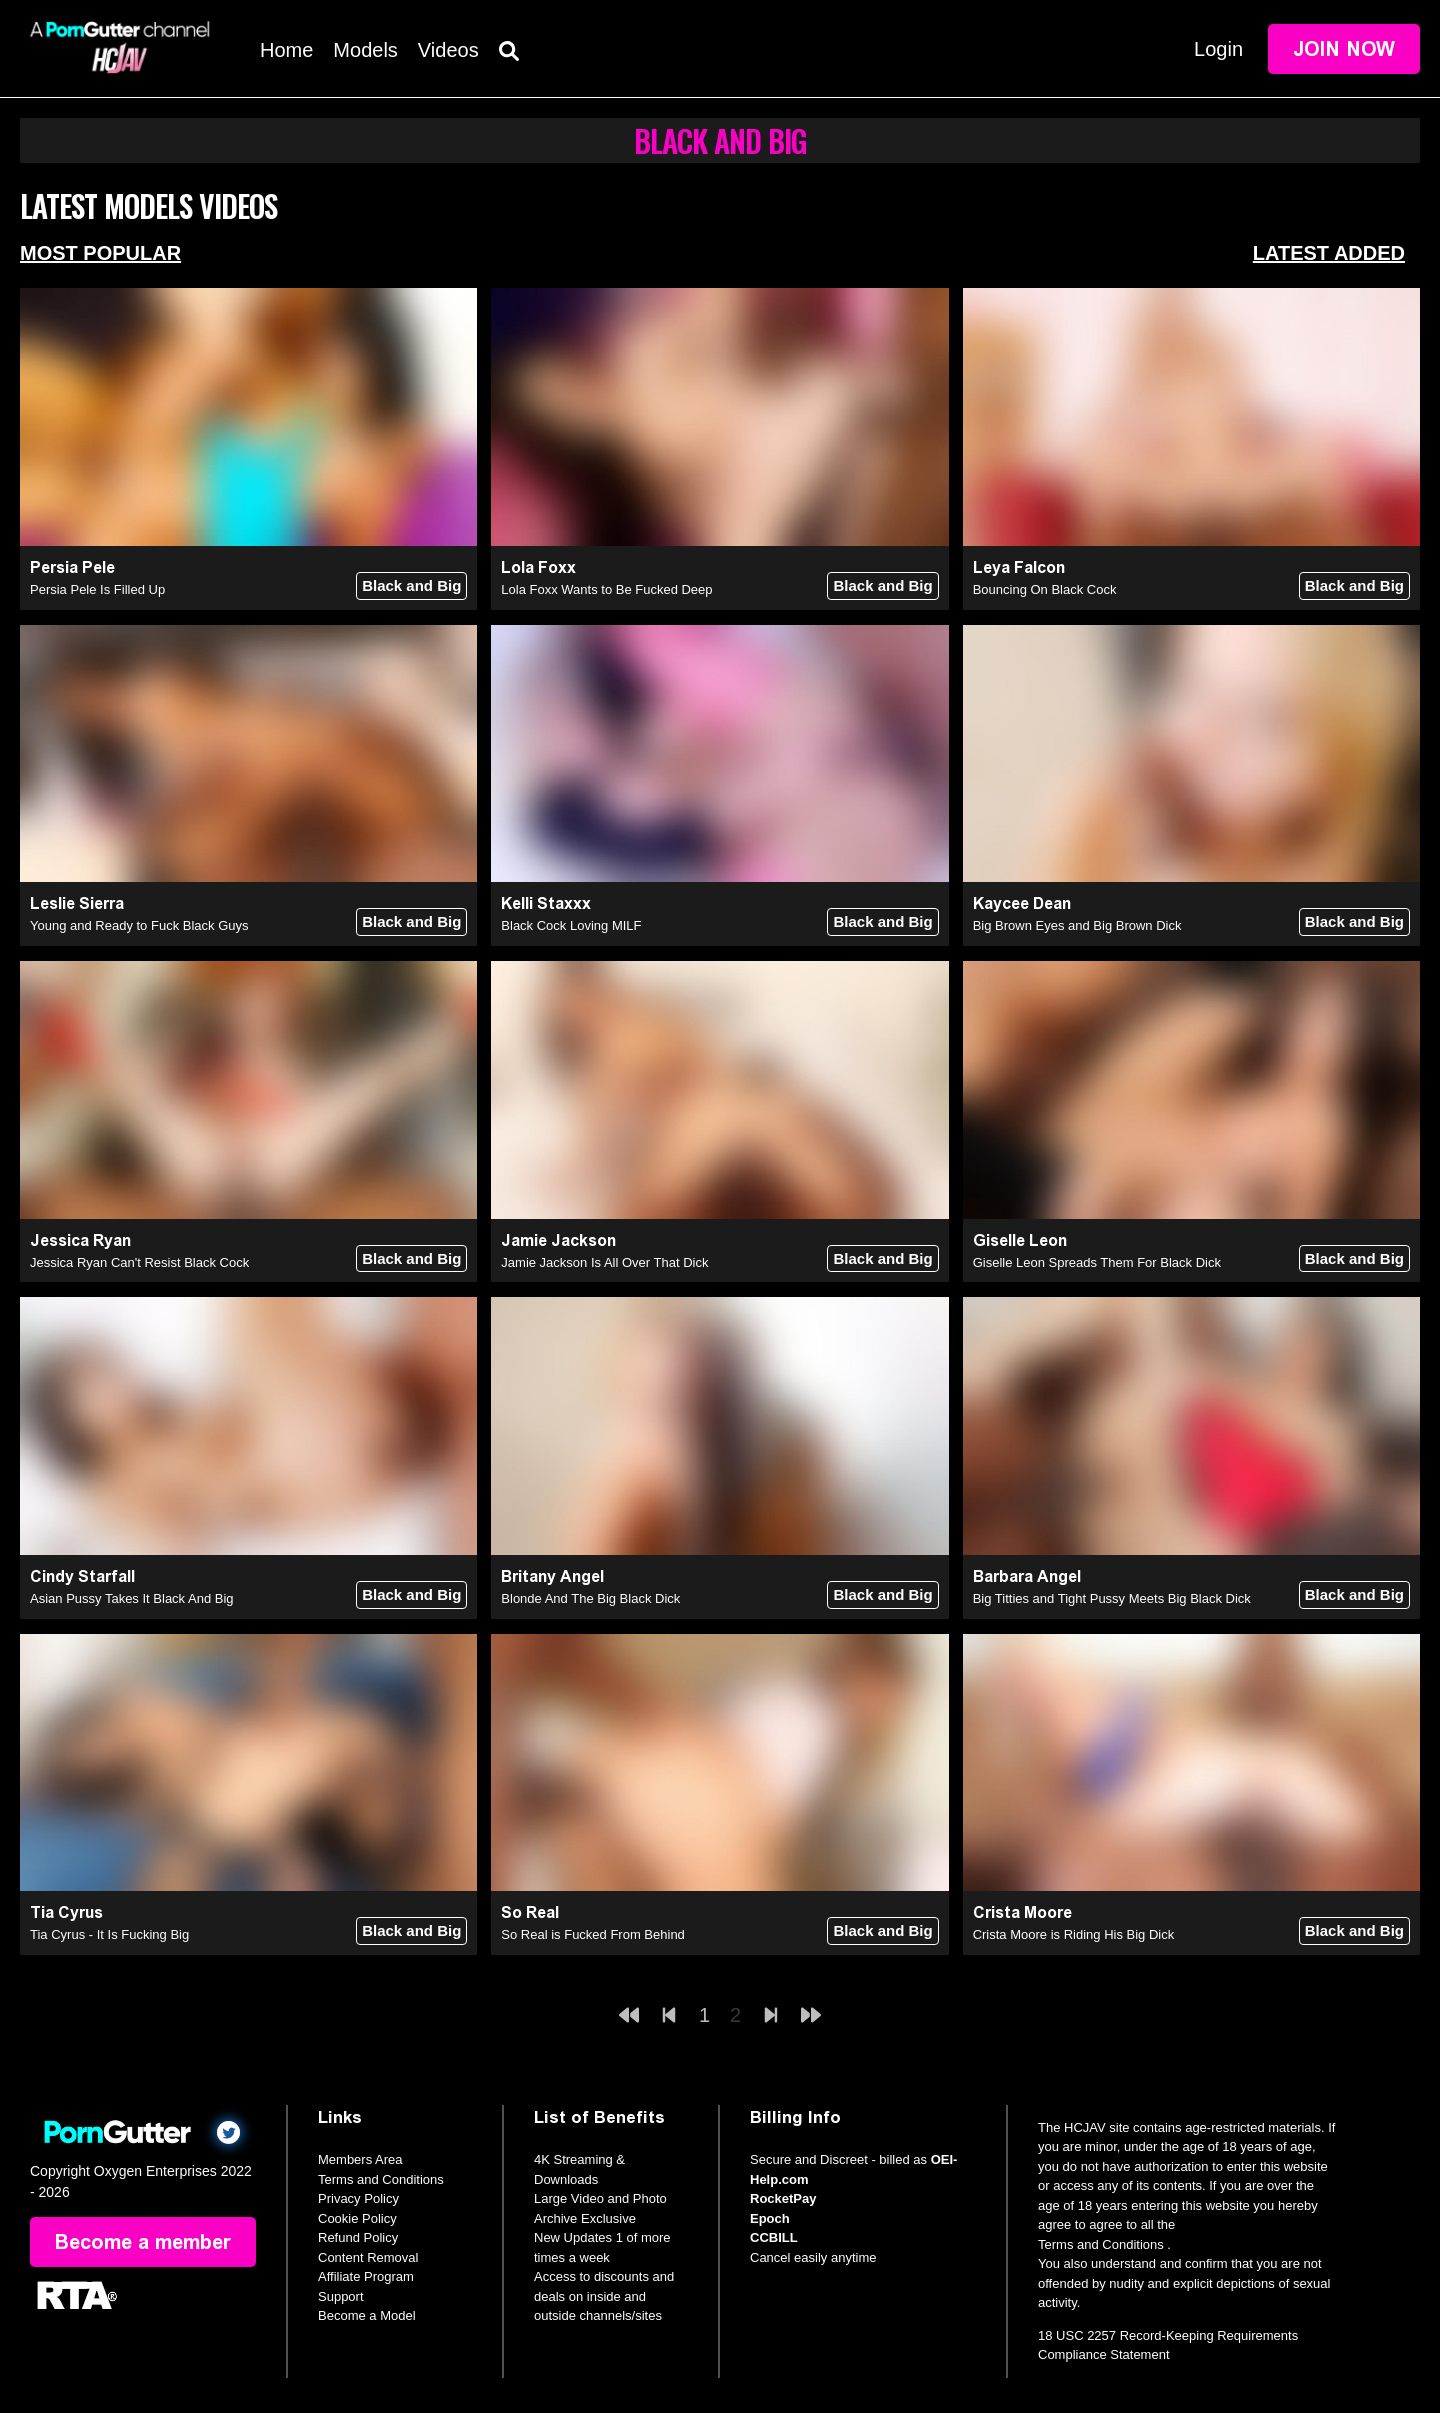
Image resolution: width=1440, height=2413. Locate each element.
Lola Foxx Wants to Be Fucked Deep (606, 589)
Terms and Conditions (381, 2179)
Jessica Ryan (80, 1240)
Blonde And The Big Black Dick (590, 1598)
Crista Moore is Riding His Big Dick (1074, 1934)
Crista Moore (1022, 1912)
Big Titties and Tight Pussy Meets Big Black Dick (1112, 1598)
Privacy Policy (358, 2198)
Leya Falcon (1019, 567)
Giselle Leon (1020, 1240)
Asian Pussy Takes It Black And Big (132, 1598)
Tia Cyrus (66, 1912)
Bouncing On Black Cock (1045, 589)
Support (341, 2296)
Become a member (143, 2242)
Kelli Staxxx (546, 903)
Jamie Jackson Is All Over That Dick (604, 1262)
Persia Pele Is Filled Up (97, 589)
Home (286, 50)
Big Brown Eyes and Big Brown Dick (1077, 925)
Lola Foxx (538, 567)
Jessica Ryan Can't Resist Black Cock (139, 1262)
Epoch (770, 2218)
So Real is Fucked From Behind (593, 1934)
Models (365, 50)
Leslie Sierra (77, 903)
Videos (448, 50)
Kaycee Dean (1022, 903)
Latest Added (1329, 253)
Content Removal (368, 2257)
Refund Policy (358, 2237)
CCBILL (774, 2237)
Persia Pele (72, 567)
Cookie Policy (357, 2218)
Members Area (360, 2159)
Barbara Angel (1027, 1576)
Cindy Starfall (82, 1576)
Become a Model (367, 2315)
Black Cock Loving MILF (571, 925)
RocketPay (783, 2198)
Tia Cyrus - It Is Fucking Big (109, 1934)
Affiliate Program (366, 2276)
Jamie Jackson (558, 1240)
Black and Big (411, 585)
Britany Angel (552, 1576)
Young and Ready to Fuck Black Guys (139, 925)
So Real (530, 1912)
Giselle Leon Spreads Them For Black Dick (1097, 1262)
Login (1218, 49)
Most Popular (100, 253)
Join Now (1344, 49)
